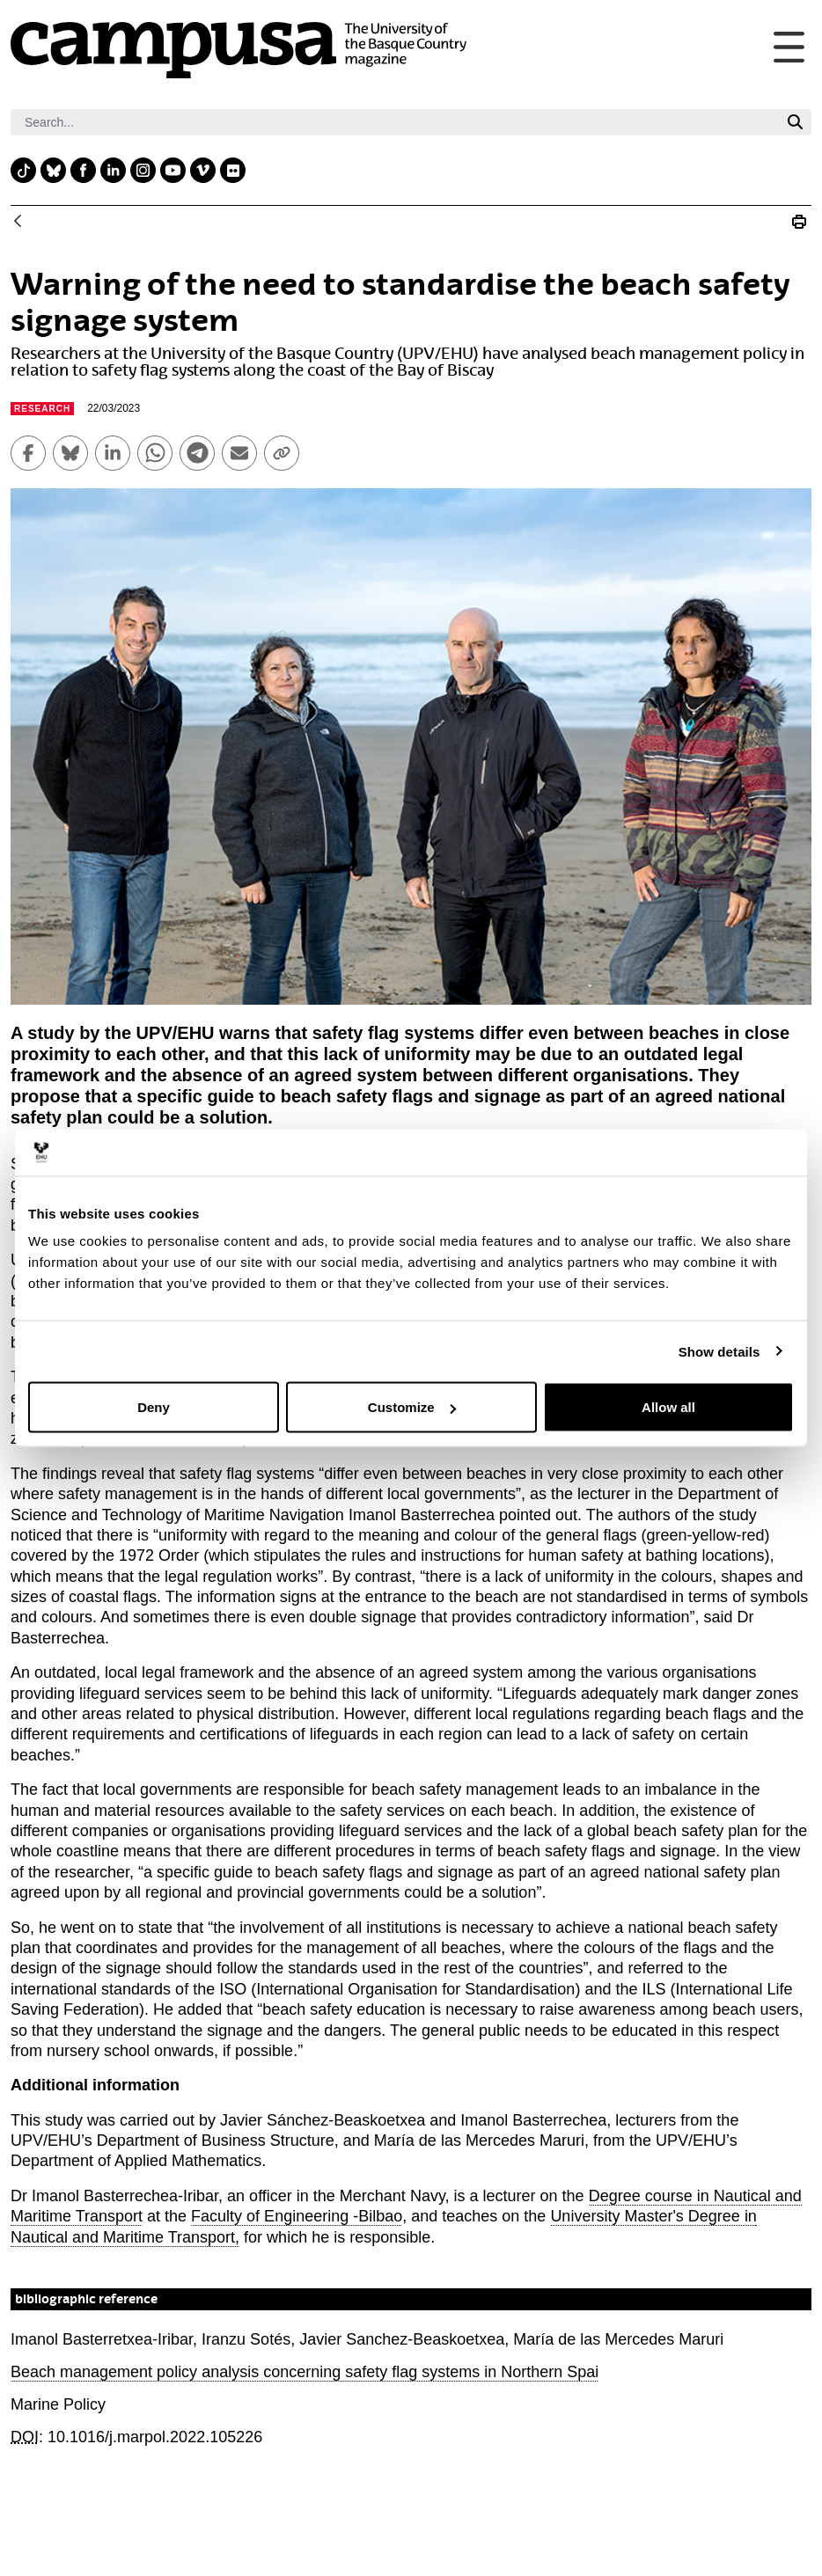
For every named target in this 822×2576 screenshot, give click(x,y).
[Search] (395, 122)
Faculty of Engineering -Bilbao (296, 2216)
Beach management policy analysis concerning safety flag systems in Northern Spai (304, 2372)
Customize (412, 1407)
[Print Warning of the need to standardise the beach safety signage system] (799, 221)
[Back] (18, 222)
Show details (719, 1350)
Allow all (668, 1407)
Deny (153, 1407)
